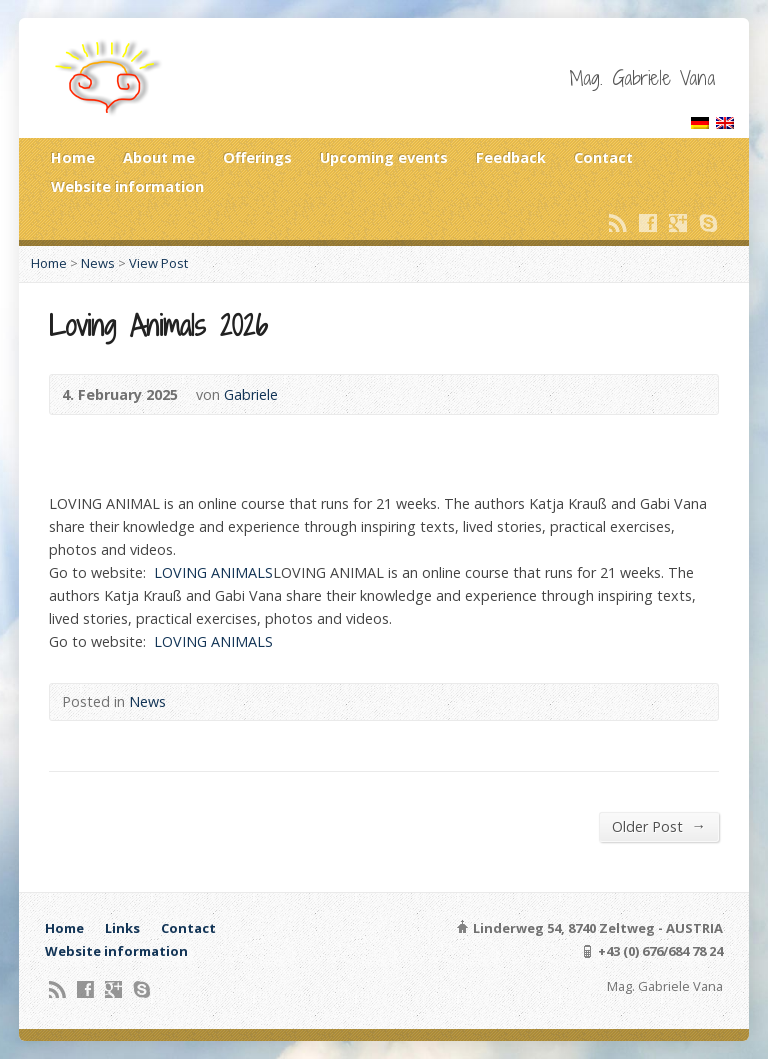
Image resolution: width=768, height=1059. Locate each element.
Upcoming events (384, 157)
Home (73, 157)
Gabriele (251, 394)
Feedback (511, 157)
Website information (127, 186)
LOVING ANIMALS (213, 572)
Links (122, 928)
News (98, 263)
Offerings (257, 157)
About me (159, 157)
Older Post (658, 826)
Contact (603, 157)
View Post (158, 263)
